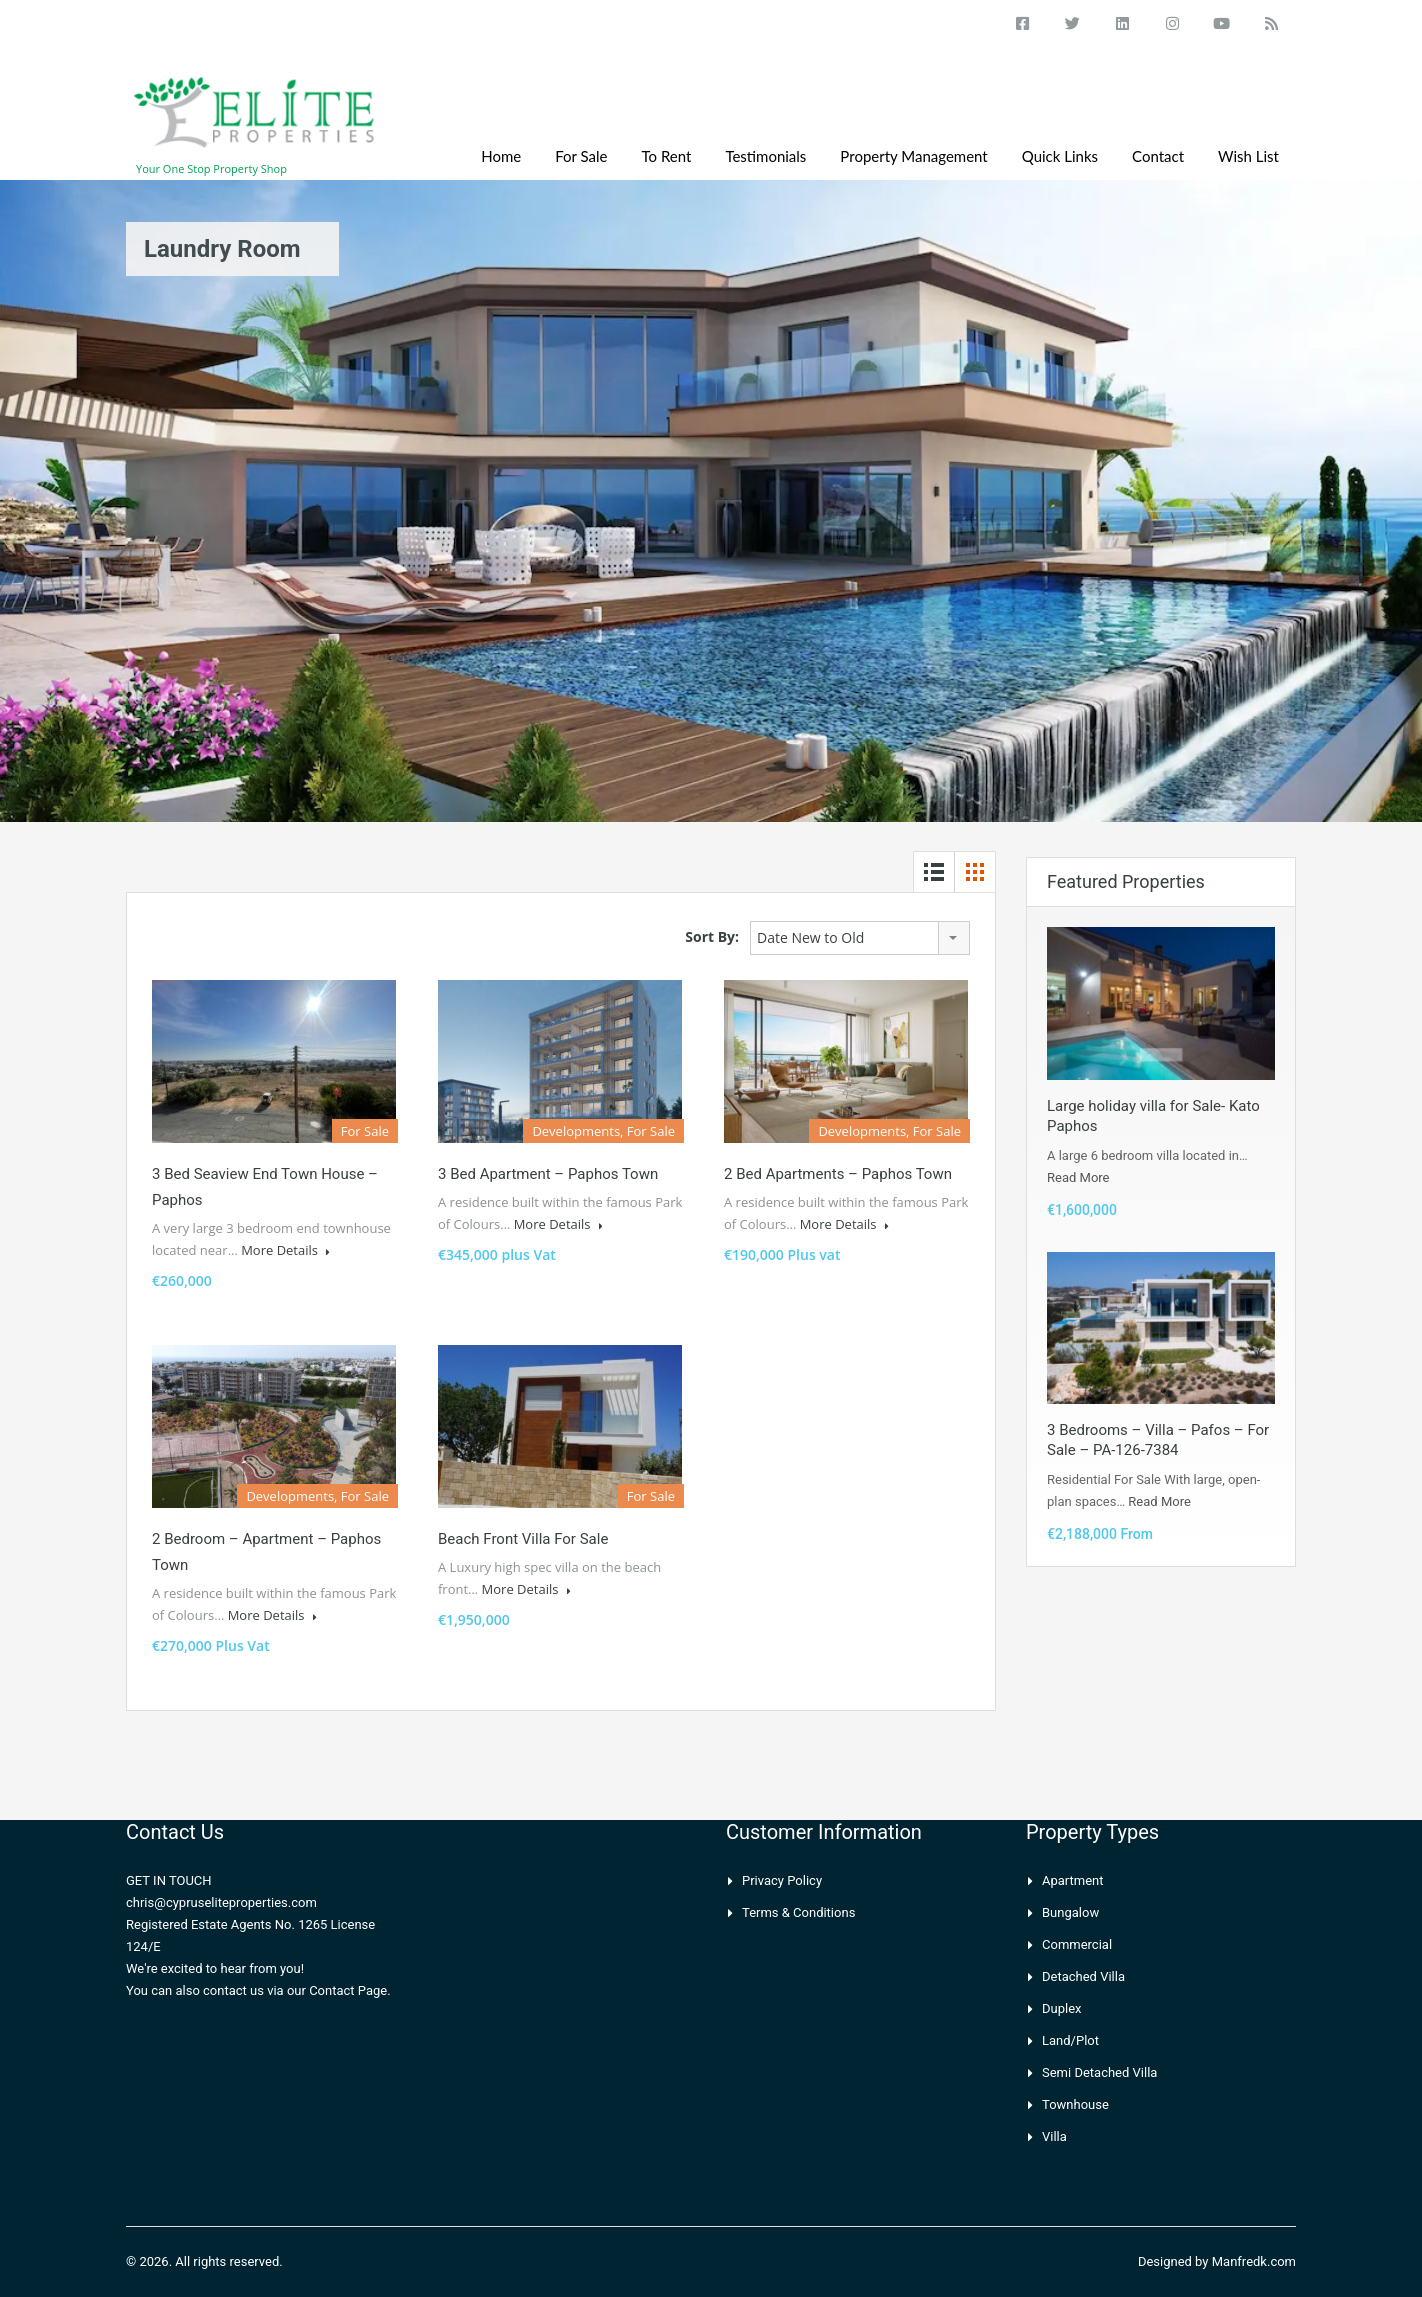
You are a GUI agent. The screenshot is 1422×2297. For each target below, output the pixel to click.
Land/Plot (1070, 2040)
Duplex (1062, 2008)
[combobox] (860, 938)
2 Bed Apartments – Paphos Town (838, 1174)
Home (501, 156)
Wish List (1248, 156)
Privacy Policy (782, 1880)
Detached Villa (1083, 1976)
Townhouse (1075, 2104)
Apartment (1073, 1880)
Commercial (1077, 1944)
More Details (285, 1250)
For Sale (581, 156)
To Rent (667, 156)
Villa (1054, 2136)
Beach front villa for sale (523, 1539)
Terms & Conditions (798, 1912)
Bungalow (1070, 1912)
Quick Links (1060, 156)
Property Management (913, 156)
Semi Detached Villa (1099, 2072)
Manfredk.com (1254, 2261)
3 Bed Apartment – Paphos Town (548, 1174)
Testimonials (765, 156)
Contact (1158, 156)
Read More (1078, 1177)
